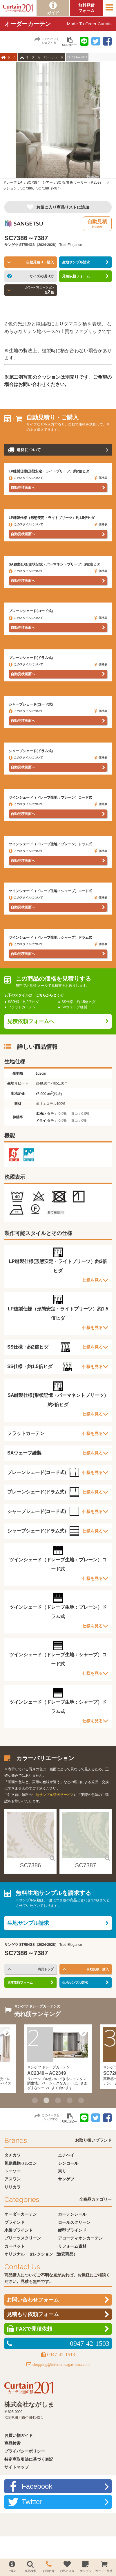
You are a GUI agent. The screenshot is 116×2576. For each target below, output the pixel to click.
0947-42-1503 (89, 2343)
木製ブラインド (18, 2230)
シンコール (68, 2163)
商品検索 (12, 2443)
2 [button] (46, 2100)
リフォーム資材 (72, 2246)
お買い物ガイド (18, 2435)
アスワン (12, 2179)
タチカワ (12, 2155)
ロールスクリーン (74, 2222)
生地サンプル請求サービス (53, 1795)
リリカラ (12, 2187)
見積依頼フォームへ (30, 1021)
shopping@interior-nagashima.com (61, 2364)
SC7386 (30, 1865)
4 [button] (69, 2100)
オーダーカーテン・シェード (45, 57)
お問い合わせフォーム (33, 2300)
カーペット (14, 2246)
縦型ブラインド (72, 2230)
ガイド (53, 12)
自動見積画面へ (23, 488)
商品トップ (46, 1969)
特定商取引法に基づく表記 (28, 2459)
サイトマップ (16, 2467)
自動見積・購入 (97, 1969)
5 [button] (81, 2100)
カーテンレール (72, 2214)
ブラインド (14, 2222)
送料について (29, 449)
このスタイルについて (26, 477)
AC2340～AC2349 (46, 2073)
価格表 (101, 477)
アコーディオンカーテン (80, 2238)
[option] (58, 128)
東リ (62, 2171)
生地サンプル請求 (76, 262)
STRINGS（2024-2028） (38, 245)
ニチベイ (66, 2155)
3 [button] (58, 2100)
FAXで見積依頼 (34, 2329)
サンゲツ (11, 245)
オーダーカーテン (20, 2214)
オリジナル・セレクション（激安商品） (40, 2254)
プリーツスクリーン (22, 2238)
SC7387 (85, 1865)
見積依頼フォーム (76, 276)
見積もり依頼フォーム (33, 2314)
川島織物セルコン (20, 2163)
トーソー (12, 2171)
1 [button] (35, 2100)
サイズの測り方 (42, 276)
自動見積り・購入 (40, 262)
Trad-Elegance (70, 245)
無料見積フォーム (86, 8)
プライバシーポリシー (24, 2451)
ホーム (11, 57)
